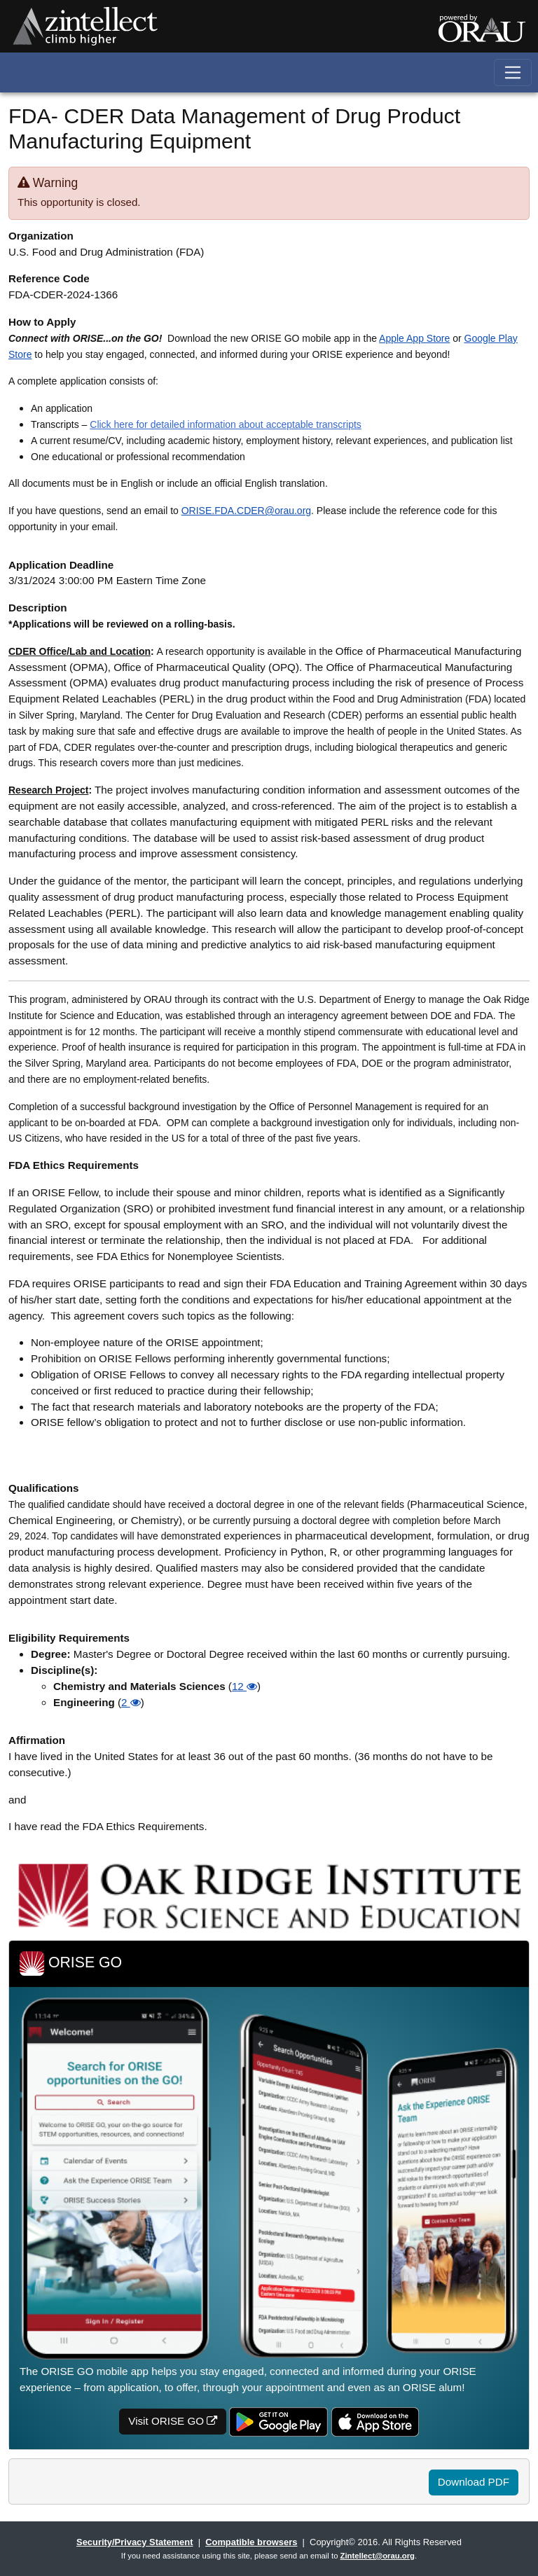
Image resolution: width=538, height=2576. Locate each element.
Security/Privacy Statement (134, 2542)
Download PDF (473, 2482)
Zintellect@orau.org (377, 2555)
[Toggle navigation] (513, 72)
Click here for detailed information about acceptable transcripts (225, 424)
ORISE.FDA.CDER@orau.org (246, 510)
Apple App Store (414, 338)
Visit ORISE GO (172, 2421)
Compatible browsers (251, 2542)
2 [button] (131, 1702)
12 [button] (244, 1686)
